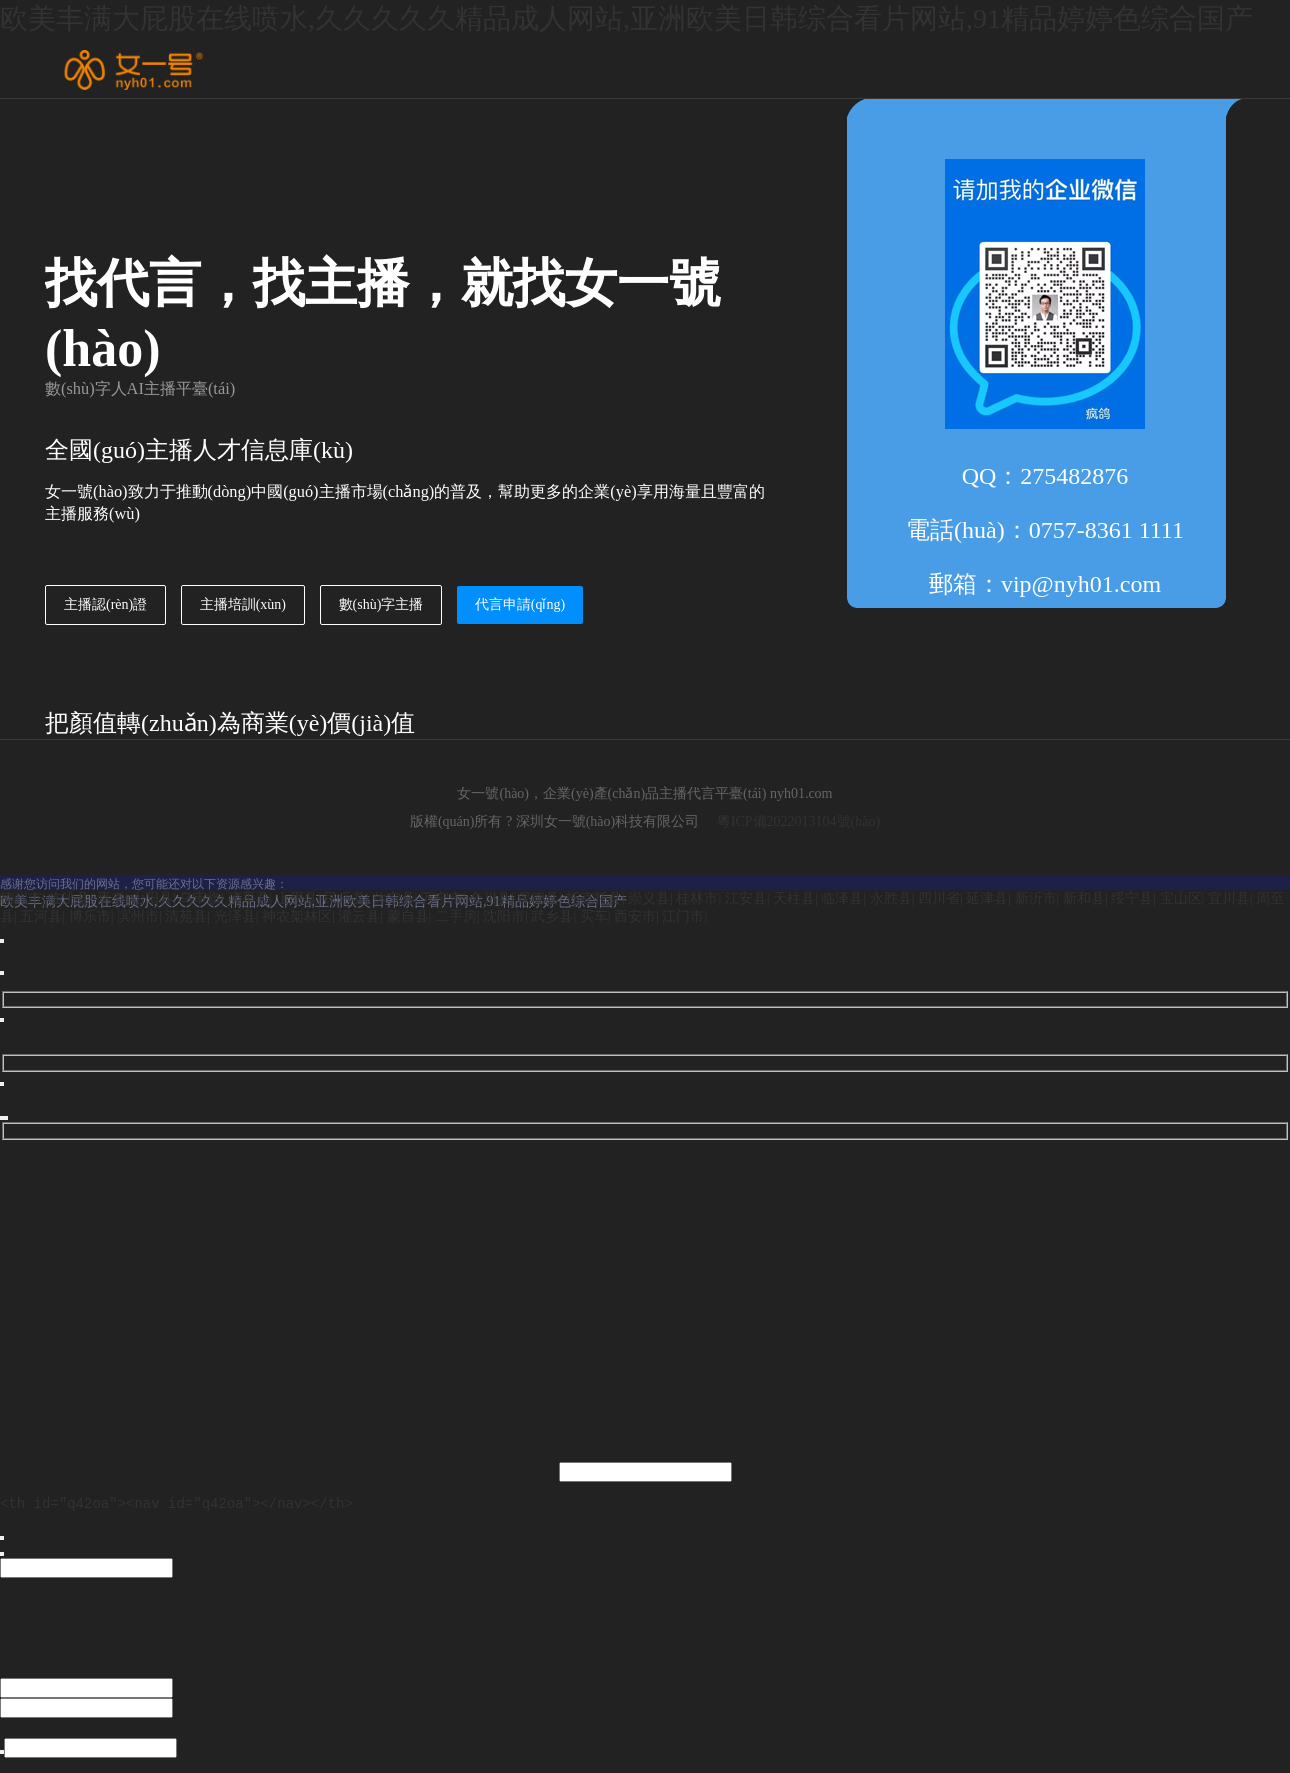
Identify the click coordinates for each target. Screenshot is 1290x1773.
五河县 (41, 916)
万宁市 (442, 898)
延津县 (987, 898)
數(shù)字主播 (381, 604)
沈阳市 (504, 916)
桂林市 (697, 898)
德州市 (21, 898)
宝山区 (1181, 898)
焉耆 (111, 898)
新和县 (1084, 898)
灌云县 (359, 916)
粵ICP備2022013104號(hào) (798, 821)
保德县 (538, 898)
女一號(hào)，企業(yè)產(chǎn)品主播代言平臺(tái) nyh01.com (644, 793)
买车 (594, 916)
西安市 (635, 916)
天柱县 (794, 898)
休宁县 (394, 898)
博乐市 (90, 916)
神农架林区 (297, 916)
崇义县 (649, 898)
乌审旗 (200, 898)
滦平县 (249, 898)
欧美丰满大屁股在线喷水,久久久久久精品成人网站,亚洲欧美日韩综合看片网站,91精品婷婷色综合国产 (626, 18)
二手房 (456, 916)
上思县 (297, 898)
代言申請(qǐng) (520, 604)
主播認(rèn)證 (105, 604)
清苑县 (186, 916)
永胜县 (891, 898)
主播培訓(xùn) (243, 604)
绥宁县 (1132, 898)
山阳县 (152, 898)
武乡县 (552, 916)
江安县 (746, 898)
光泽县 (235, 916)
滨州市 (138, 916)
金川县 (490, 898)
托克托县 (594, 898)
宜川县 (1229, 898)
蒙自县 (408, 916)
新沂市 (1036, 898)
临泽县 (842, 898)
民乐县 (345, 898)
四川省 (939, 898)
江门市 (683, 916)
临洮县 (69, 898)
